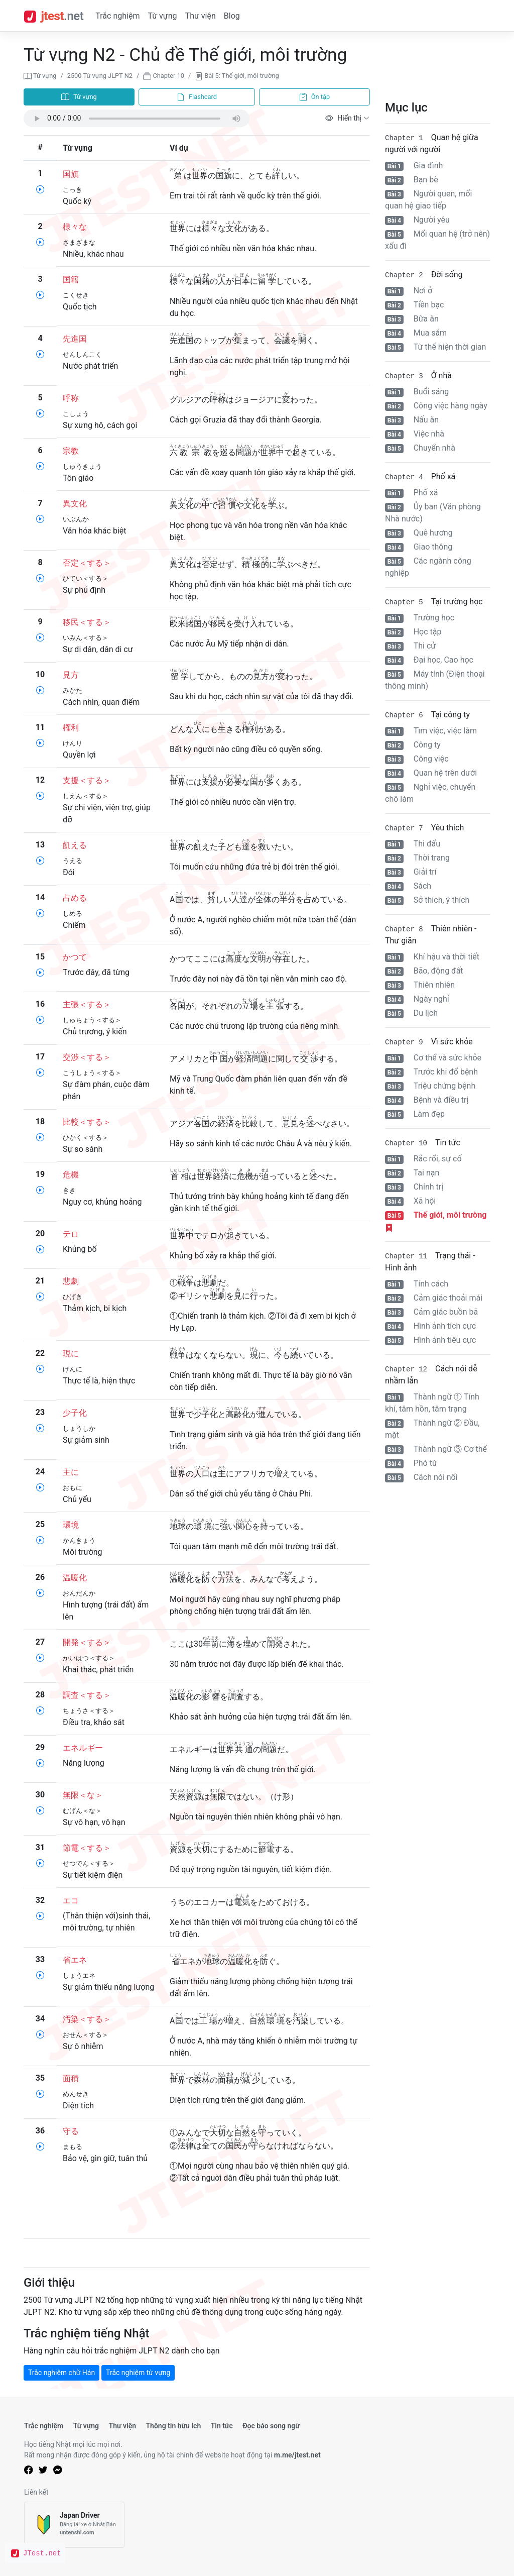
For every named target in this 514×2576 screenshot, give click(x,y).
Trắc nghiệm (117, 16)
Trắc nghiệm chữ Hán (61, 2373)
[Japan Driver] (74, 2525)
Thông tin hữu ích (173, 2426)
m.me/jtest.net (297, 2455)
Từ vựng (162, 16)
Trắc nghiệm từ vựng (138, 2373)
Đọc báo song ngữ (271, 2426)
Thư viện (200, 16)
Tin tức (222, 2426)
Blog (232, 16)
